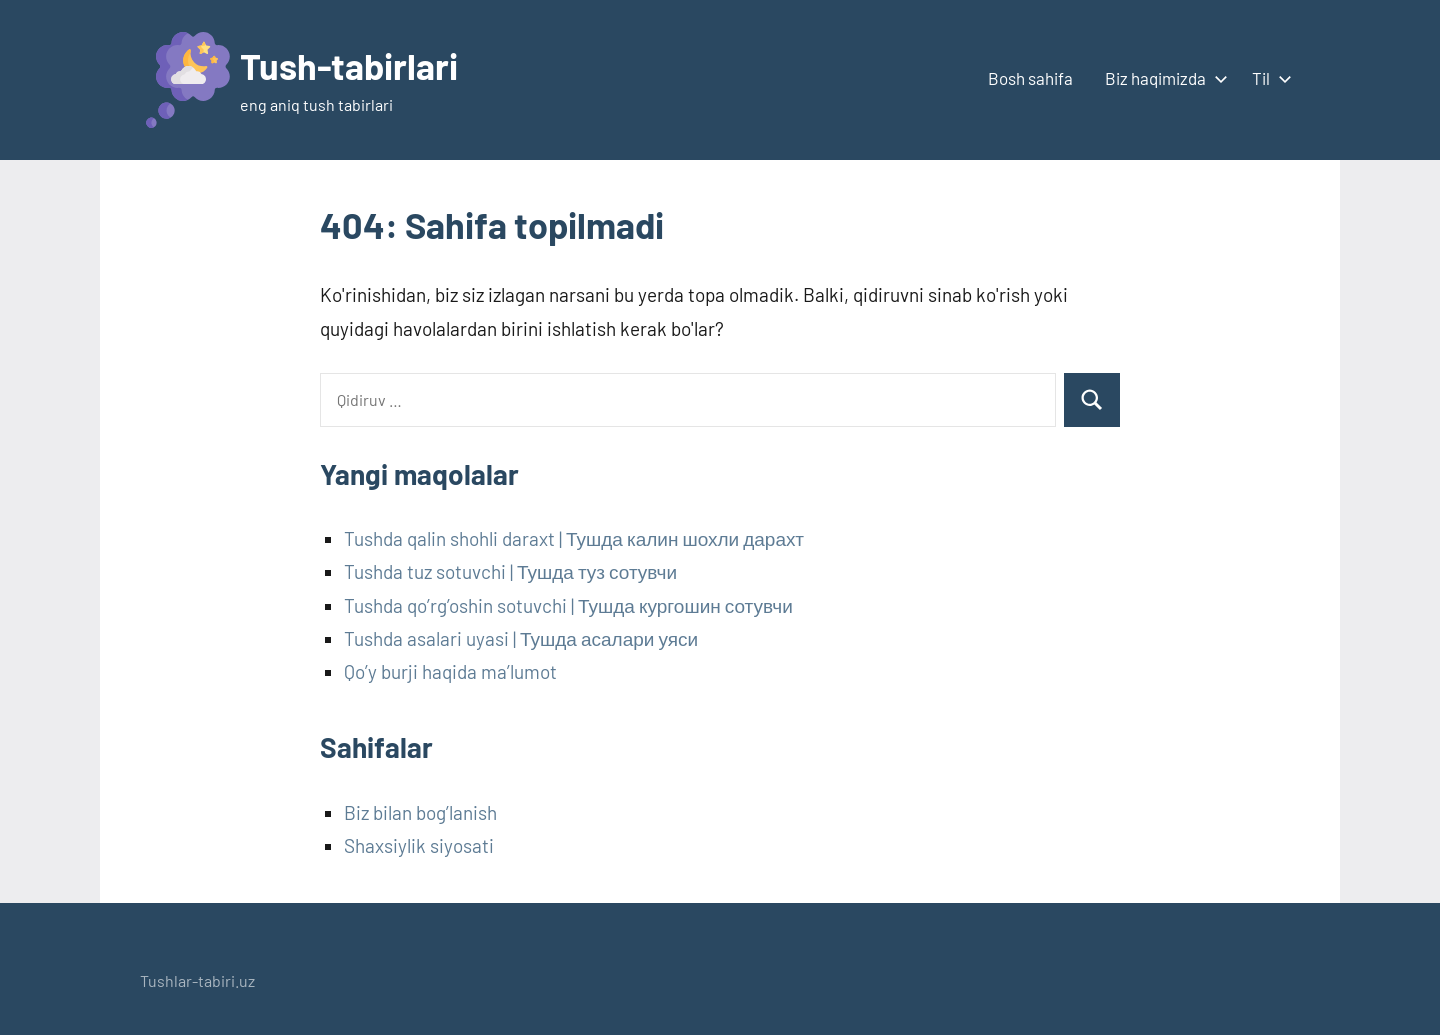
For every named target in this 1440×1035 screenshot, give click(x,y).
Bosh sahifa (1030, 78)
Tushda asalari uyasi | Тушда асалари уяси (521, 638)
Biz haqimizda (1162, 78)
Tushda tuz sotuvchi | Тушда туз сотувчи (510, 571)
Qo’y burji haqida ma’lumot (450, 671)
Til (1268, 78)
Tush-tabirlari (349, 65)
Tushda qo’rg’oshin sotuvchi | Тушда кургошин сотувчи (568, 605)
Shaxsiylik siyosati (419, 845)
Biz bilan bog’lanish (420, 812)
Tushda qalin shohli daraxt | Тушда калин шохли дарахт (574, 538)
